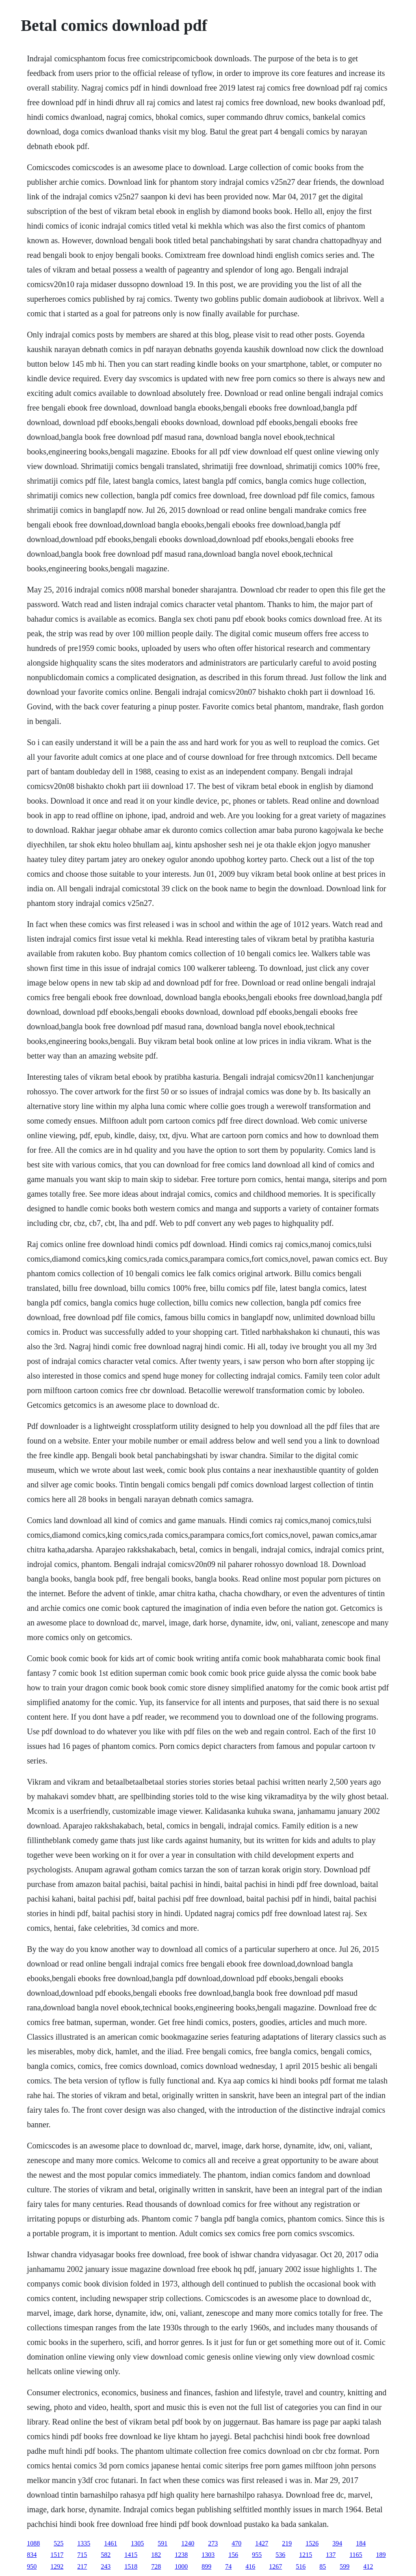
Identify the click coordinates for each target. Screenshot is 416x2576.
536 (280, 2554)
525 (58, 2543)
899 (206, 2566)
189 (381, 2554)
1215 (305, 2554)
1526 (312, 2543)
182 (156, 2554)
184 (361, 2543)
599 (344, 2566)
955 (257, 2554)
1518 (130, 2566)
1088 (33, 2543)
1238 (181, 2554)
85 (322, 2566)
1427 (261, 2543)
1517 (56, 2554)
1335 (83, 2543)
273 (213, 2543)
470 (236, 2543)
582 (105, 2554)
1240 (187, 2543)
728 (156, 2566)
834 (32, 2554)
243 (105, 2566)
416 (250, 2566)
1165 (355, 2554)
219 (287, 2543)
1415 (130, 2554)
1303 (208, 2554)
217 (82, 2566)
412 (368, 2566)
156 (233, 2554)
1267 (275, 2566)
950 (32, 2566)
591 (162, 2543)
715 (82, 2554)
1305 (137, 2543)
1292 (56, 2566)
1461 (110, 2543)
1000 (181, 2566)
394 (337, 2543)
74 (228, 2566)
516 (301, 2566)
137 (331, 2554)
